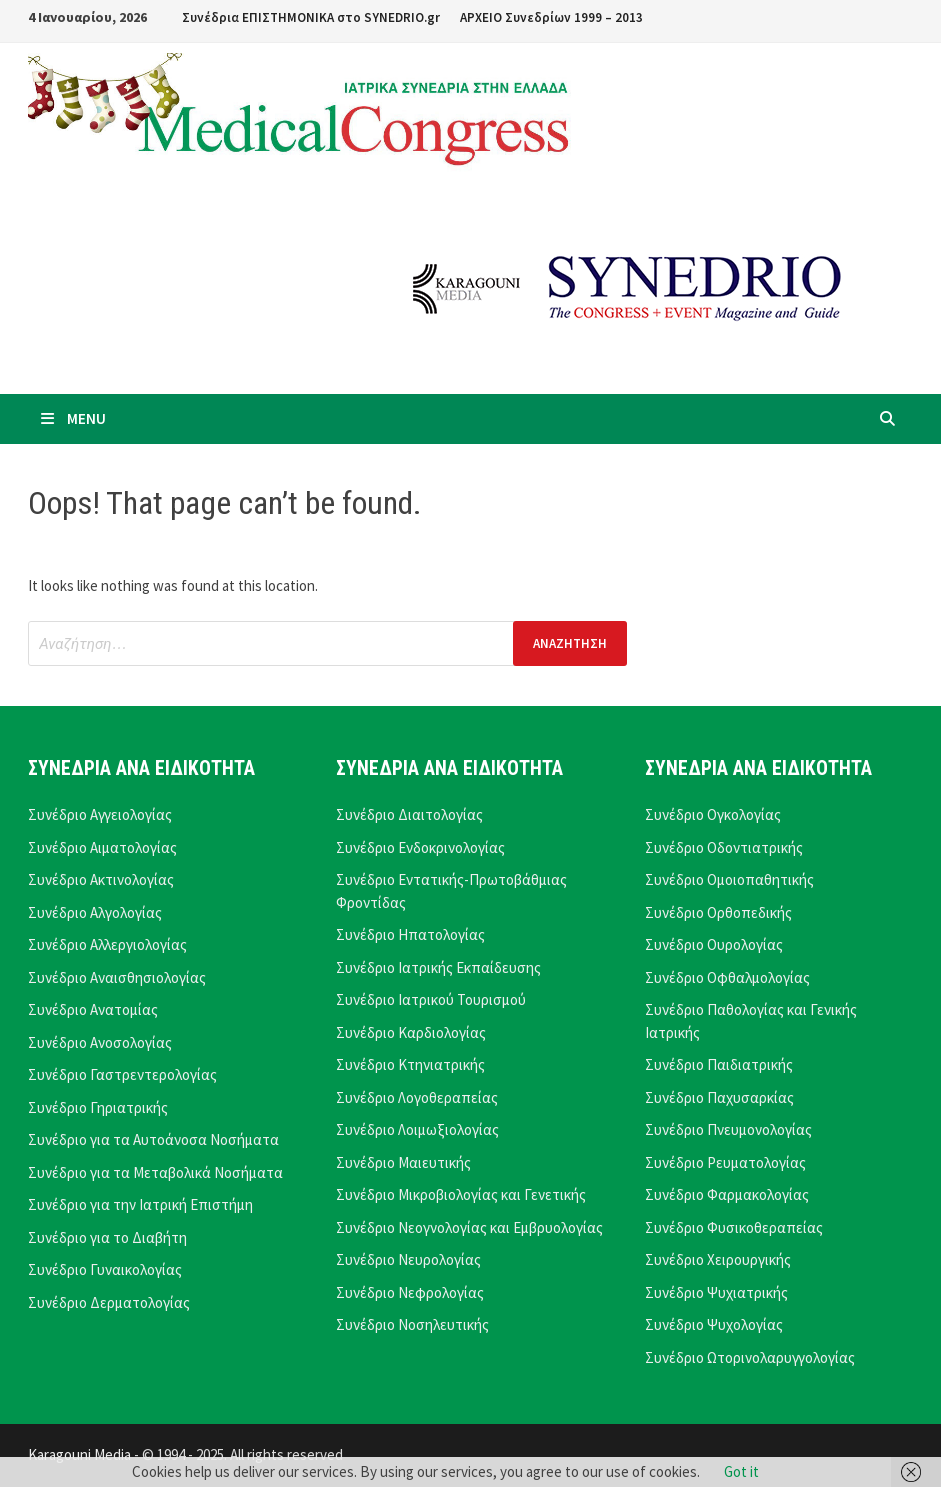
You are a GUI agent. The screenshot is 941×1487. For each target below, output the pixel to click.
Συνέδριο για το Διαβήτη (107, 1237)
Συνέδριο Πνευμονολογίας (728, 1129)
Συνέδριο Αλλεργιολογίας (107, 944)
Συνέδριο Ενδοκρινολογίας (420, 847)
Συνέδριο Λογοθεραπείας (417, 1097)
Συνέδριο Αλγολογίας (95, 912)
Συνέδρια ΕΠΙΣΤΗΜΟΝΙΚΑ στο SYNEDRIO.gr (311, 17)
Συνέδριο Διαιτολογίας (409, 814)
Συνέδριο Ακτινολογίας (101, 879)
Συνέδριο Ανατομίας (93, 1009)
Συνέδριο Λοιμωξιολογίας (417, 1129)
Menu (72, 418)
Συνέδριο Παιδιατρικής (719, 1064)
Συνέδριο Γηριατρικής (98, 1107)
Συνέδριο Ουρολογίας (714, 944)
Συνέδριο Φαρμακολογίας (727, 1194)
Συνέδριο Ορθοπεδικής (718, 912)
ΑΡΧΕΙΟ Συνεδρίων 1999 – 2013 (551, 17)
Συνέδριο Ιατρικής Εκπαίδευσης (438, 967)
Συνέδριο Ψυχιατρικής (716, 1292)
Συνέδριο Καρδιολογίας (411, 1032)
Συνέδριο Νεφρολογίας (410, 1292)
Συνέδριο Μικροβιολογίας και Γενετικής (461, 1194)
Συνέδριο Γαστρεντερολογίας (122, 1074)
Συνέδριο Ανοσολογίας (100, 1042)
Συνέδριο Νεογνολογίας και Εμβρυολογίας (469, 1227)
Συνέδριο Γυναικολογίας (105, 1269)
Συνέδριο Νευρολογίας (408, 1259)
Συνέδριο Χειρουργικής (718, 1259)
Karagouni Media (81, 1454)
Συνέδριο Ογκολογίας (713, 814)
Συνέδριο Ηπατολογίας (410, 934)
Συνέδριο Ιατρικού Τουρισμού (431, 999)
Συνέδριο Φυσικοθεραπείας (734, 1227)
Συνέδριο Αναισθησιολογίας (117, 977)
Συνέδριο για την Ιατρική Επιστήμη (140, 1204)
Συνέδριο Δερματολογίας (109, 1302)
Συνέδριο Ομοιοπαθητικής (729, 879)
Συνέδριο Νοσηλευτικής (412, 1324)
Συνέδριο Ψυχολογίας (714, 1324)
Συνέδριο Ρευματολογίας (725, 1162)
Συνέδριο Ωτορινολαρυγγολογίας (750, 1357)
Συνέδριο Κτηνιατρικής (410, 1064)
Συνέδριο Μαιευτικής (403, 1162)
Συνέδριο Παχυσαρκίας (719, 1097)
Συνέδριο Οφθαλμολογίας (727, 977)
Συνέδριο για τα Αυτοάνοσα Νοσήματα (153, 1139)
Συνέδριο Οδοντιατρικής (724, 847)
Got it (741, 1471)
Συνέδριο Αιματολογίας (102, 847)
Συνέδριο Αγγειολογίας (100, 814)
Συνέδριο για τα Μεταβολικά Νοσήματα (155, 1172)
